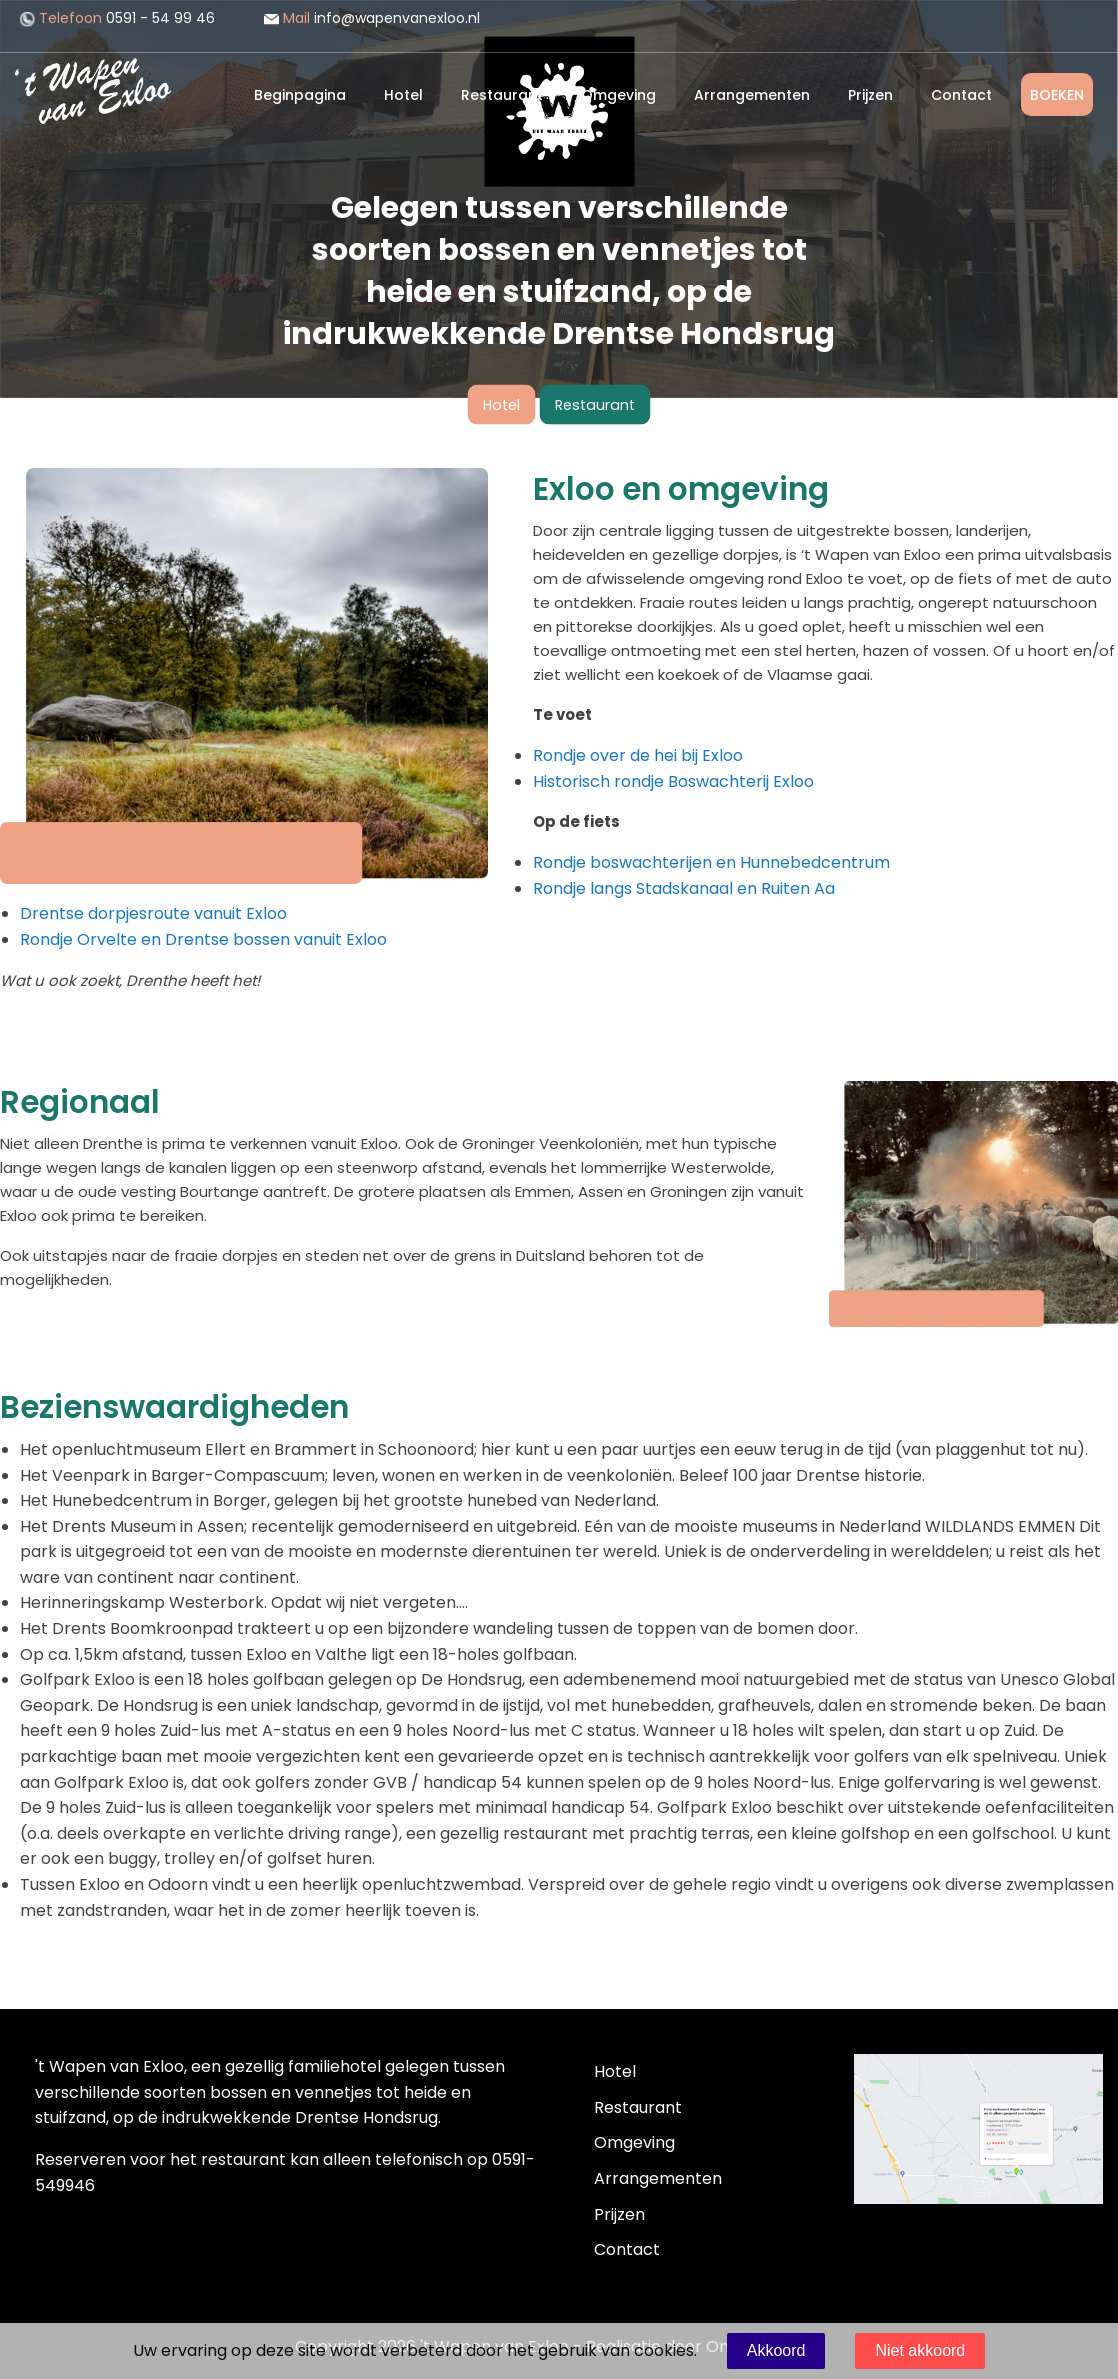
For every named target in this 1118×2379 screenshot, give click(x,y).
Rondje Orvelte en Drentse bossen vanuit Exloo (203, 939)
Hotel (403, 95)
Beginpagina (300, 95)
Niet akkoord (920, 2350)
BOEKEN (1057, 95)
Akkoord (776, 2350)
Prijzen (870, 95)
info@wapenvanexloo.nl (372, 18)
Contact (961, 95)
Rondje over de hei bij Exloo (638, 755)
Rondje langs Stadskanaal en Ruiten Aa (684, 888)
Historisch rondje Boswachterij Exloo (673, 781)
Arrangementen (752, 95)
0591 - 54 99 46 (117, 18)
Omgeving (618, 95)
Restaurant (502, 95)
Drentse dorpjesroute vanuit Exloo (153, 913)
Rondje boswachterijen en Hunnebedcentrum (711, 862)
